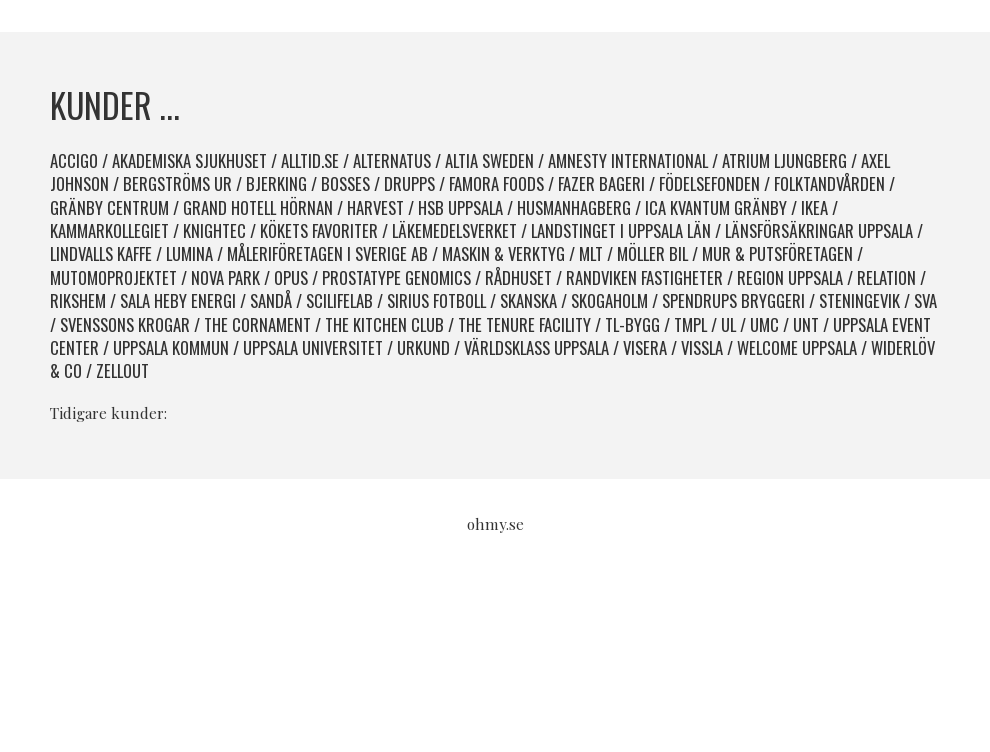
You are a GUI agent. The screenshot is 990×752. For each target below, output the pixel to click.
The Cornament (257, 324)
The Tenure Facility (524, 324)
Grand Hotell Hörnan (258, 207)
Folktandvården (829, 183)
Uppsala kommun (171, 347)
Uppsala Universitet (313, 347)
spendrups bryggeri (733, 300)
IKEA (814, 207)
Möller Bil (652, 253)
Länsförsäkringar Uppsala (819, 230)
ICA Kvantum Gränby (716, 207)
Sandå (271, 300)
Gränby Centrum (109, 207)
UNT (806, 324)
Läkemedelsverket (454, 230)
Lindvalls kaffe (101, 253)
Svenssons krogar (125, 324)
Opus (291, 277)
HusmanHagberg (574, 207)
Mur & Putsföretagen (777, 253)
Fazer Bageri (601, 183)
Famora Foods (496, 183)
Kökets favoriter (319, 230)
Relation (886, 277)
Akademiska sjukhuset (189, 160)
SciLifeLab (339, 300)
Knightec (214, 230)
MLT (591, 253)
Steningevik (859, 300)
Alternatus (392, 160)
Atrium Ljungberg (784, 160)
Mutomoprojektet (113, 277)
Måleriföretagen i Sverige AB (327, 253)
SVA (925, 300)
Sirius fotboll (436, 300)
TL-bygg (632, 324)
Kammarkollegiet (109, 230)
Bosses (345, 183)
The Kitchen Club (384, 324)
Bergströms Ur (177, 183)
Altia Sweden (489, 160)
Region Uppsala (790, 277)
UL (728, 324)
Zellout (122, 370)
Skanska (528, 300)
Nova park (225, 277)
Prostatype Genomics (396, 277)
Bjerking (276, 183)
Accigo (74, 160)
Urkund (423, 347)
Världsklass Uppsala (536, 347)
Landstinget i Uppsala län (621, 230)
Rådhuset (518, 277)
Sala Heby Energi (178, 300)
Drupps (409, 183)
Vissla (702, 347)
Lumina (189, 253)
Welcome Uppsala (797, 347)
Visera (645, 347)
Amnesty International (628, 160)
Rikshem (78, 300)
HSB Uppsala (460, 207)
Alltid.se (310, 160)
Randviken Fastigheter (644, 277)
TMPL (690, 324)
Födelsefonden (709, 183)
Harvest (375, 207)
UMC (764, 324)
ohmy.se (495, 524)
